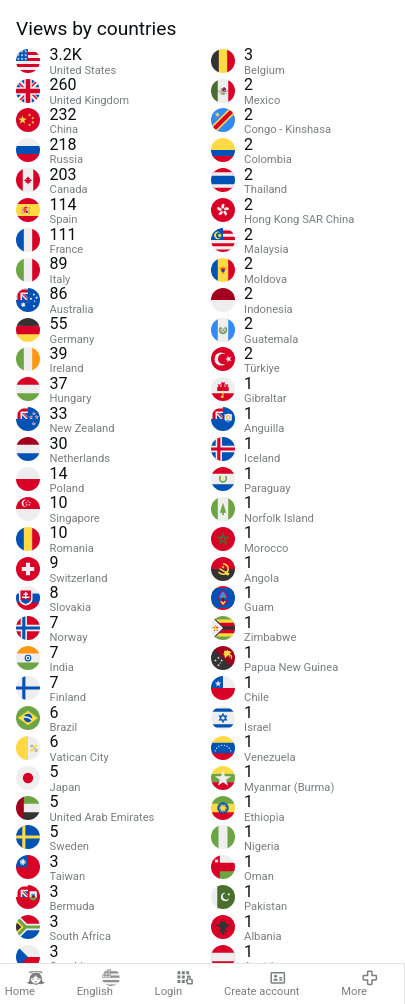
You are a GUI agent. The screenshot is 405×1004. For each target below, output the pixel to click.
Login (174, 984)
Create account (262, 984)
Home (25, 984)
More (360, 984)
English (98, 984)
